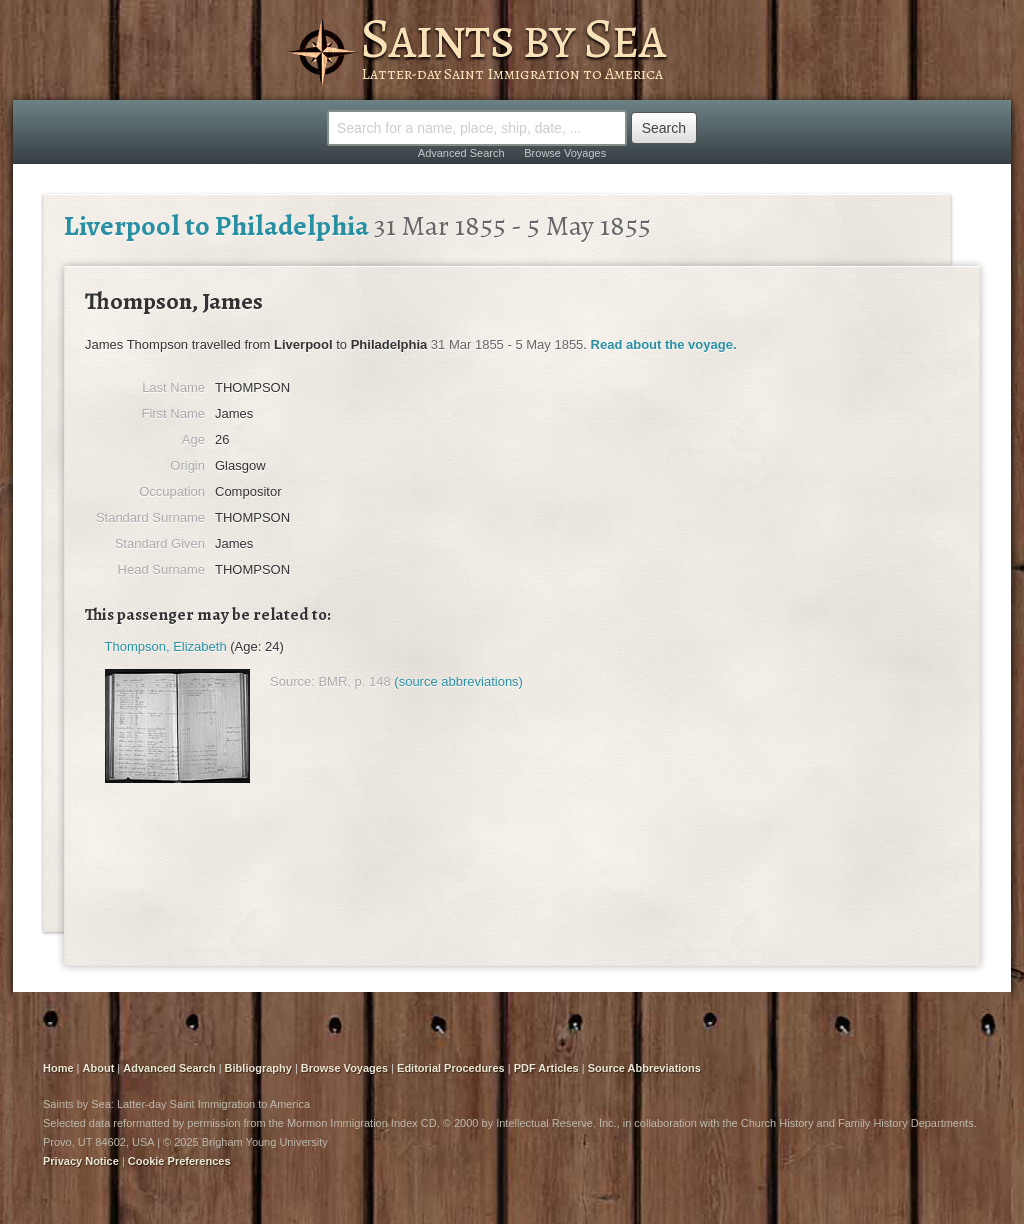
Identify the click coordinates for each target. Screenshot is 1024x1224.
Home (58, 1068)
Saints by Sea (512, 38)
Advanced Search (461, 153)
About (99, 1068)
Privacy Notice (81, 1161)
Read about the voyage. (664, 344)
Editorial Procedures (451, 1068)
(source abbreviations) (458, 681)
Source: (292, 681)
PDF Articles (546, 1068)
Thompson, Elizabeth (166, 646)
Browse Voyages (565, 153)
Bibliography (258, 1068)
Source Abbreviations (644, 1068)
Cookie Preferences (179, 1161)
